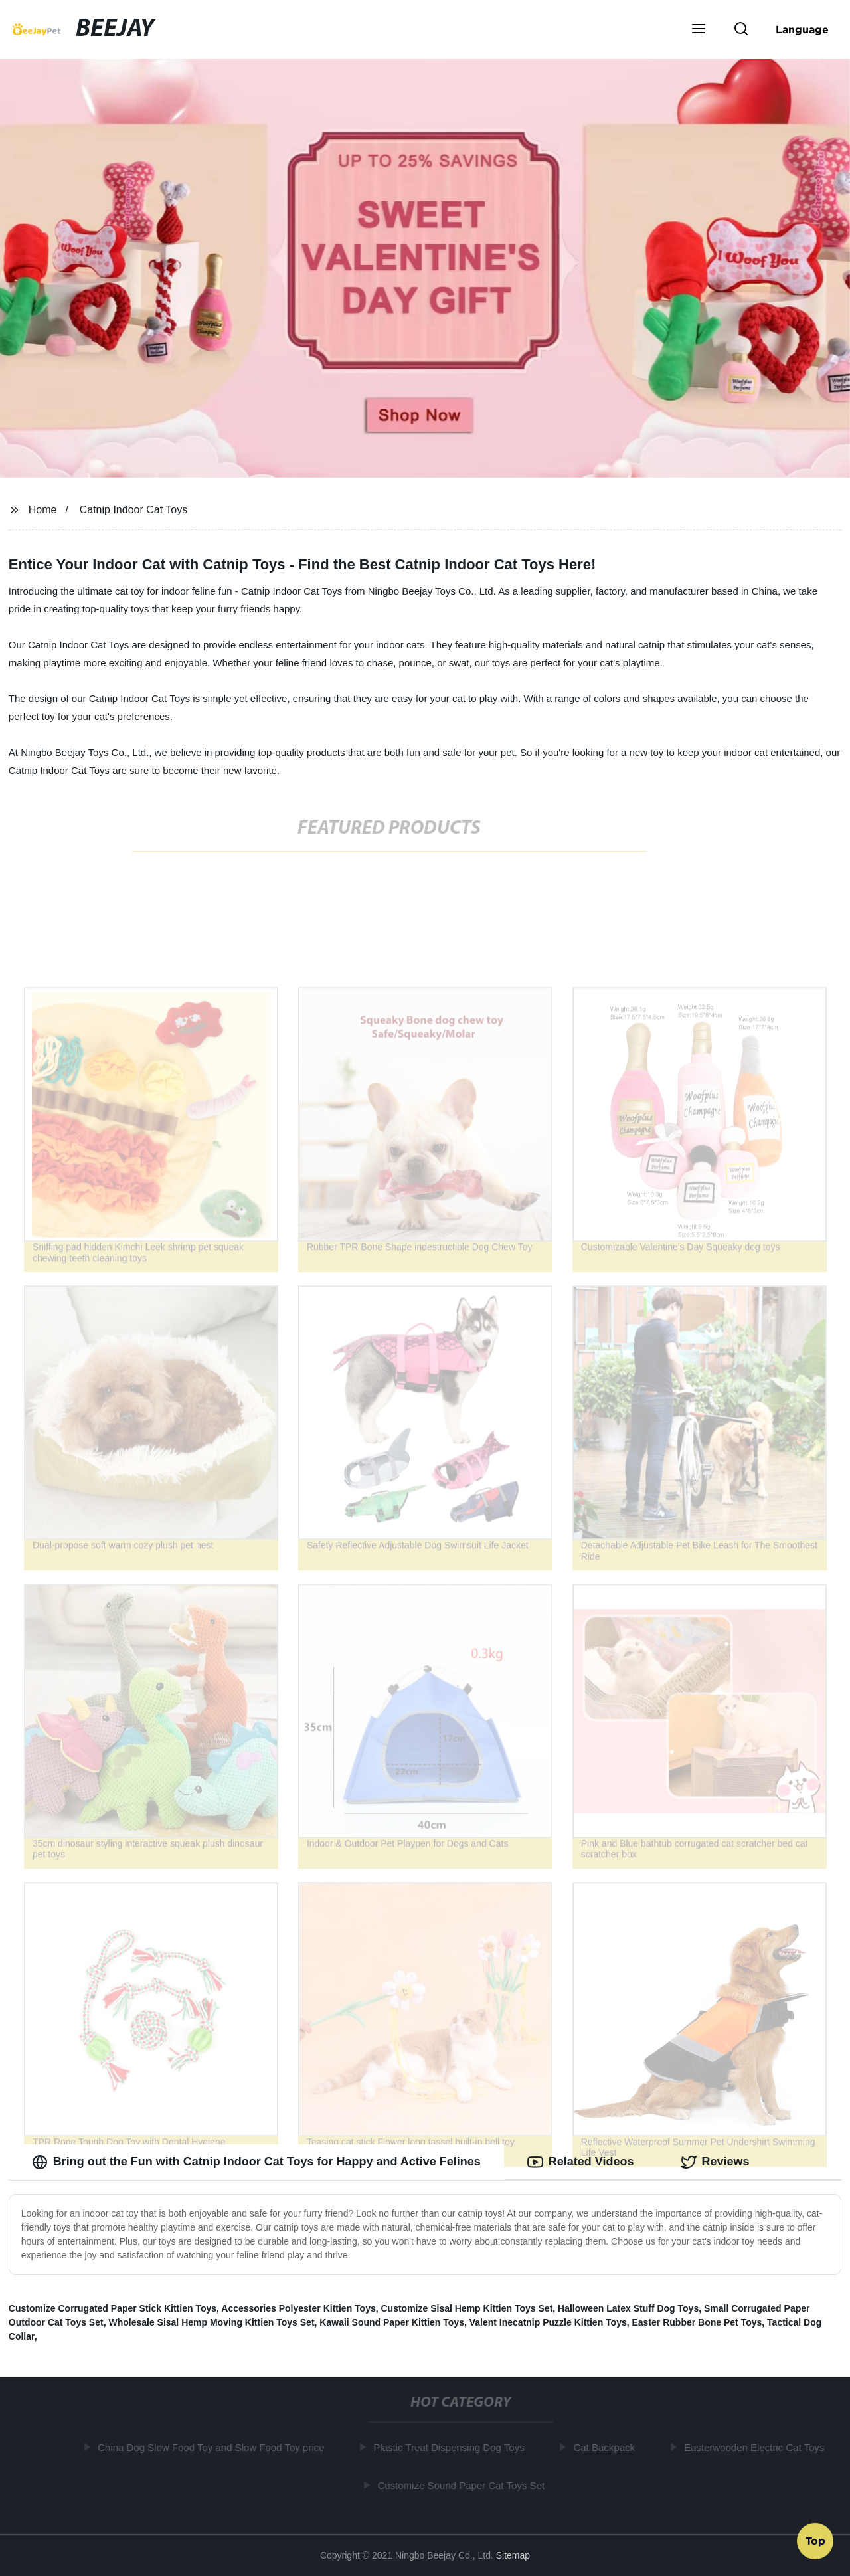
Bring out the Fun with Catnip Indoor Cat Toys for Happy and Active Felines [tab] (256, 2162)
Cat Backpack (607, 2447)
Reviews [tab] (715, 2162)
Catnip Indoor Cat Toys (133, 509)
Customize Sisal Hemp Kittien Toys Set (467, 2308)
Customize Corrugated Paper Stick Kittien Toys (112, 2308)
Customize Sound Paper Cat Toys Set (464, 2485)
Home (43, 509)
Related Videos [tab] (580, 2162)
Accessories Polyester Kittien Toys (298, 2308)
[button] (699, 30)
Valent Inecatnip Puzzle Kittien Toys (548, 2322)
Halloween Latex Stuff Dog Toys (628, 2308)
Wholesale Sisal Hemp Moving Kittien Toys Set (211, 2322)
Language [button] (802, 29)
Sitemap (513, 2555)
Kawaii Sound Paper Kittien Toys (391, 2322)
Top (815, 2541)
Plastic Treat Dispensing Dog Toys (452, 2447)
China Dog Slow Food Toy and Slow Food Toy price (214, 2447)
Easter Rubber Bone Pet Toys (697, 2322)
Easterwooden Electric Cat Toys (757, 2447)
